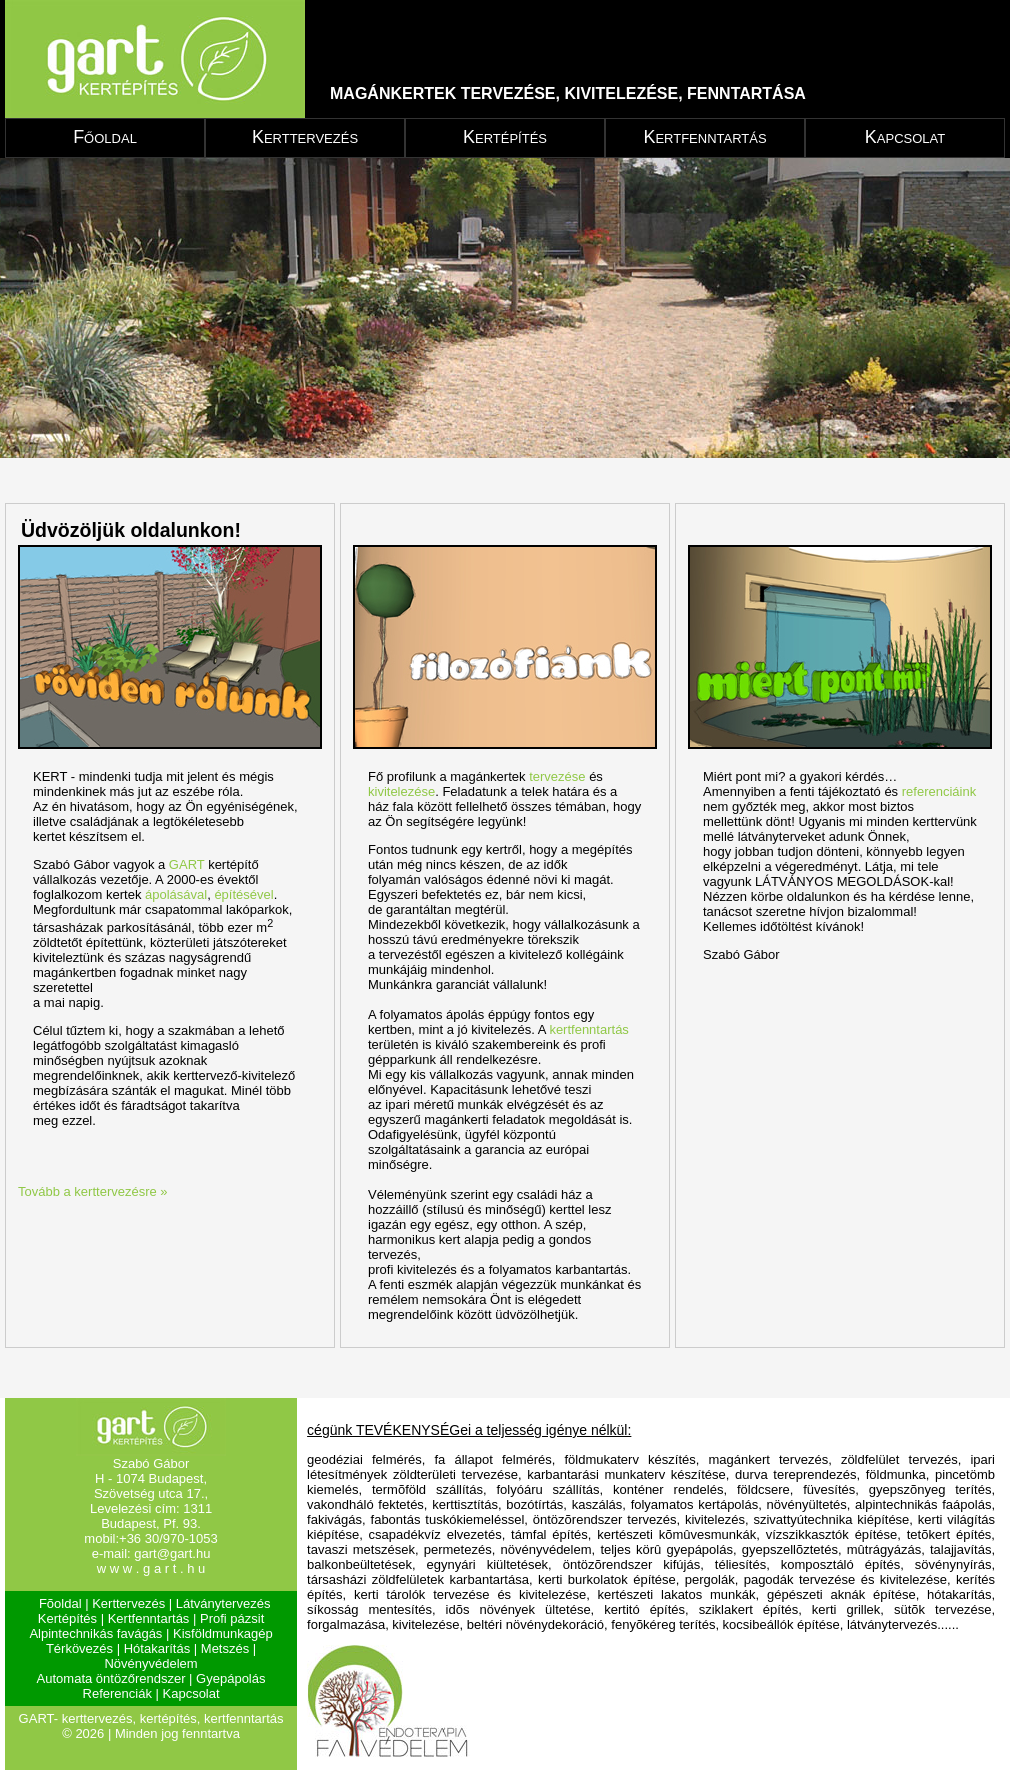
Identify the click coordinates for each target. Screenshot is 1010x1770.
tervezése (557, 776)
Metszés (225, 1648)
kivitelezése (401, 791)
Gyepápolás (230, 1678)
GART (187, 864)
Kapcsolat (905, 137)
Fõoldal (60, 1603)
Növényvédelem (150, 1663)
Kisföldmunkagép (223, 1633)
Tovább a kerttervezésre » (93, 1191)
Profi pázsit (232, 1618)
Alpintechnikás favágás (95, 1633)
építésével (243, 894)
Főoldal (105, 137)
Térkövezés (79, 1648)
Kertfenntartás (704, 137)
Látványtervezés (223, 1603)
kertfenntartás (589, 1029)
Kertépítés (505, 137)
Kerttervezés (305, 137)
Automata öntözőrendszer (111, 1678)
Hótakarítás (157, 1648)
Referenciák (117, 1693)
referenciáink (939, 791)
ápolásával (176, 894)
